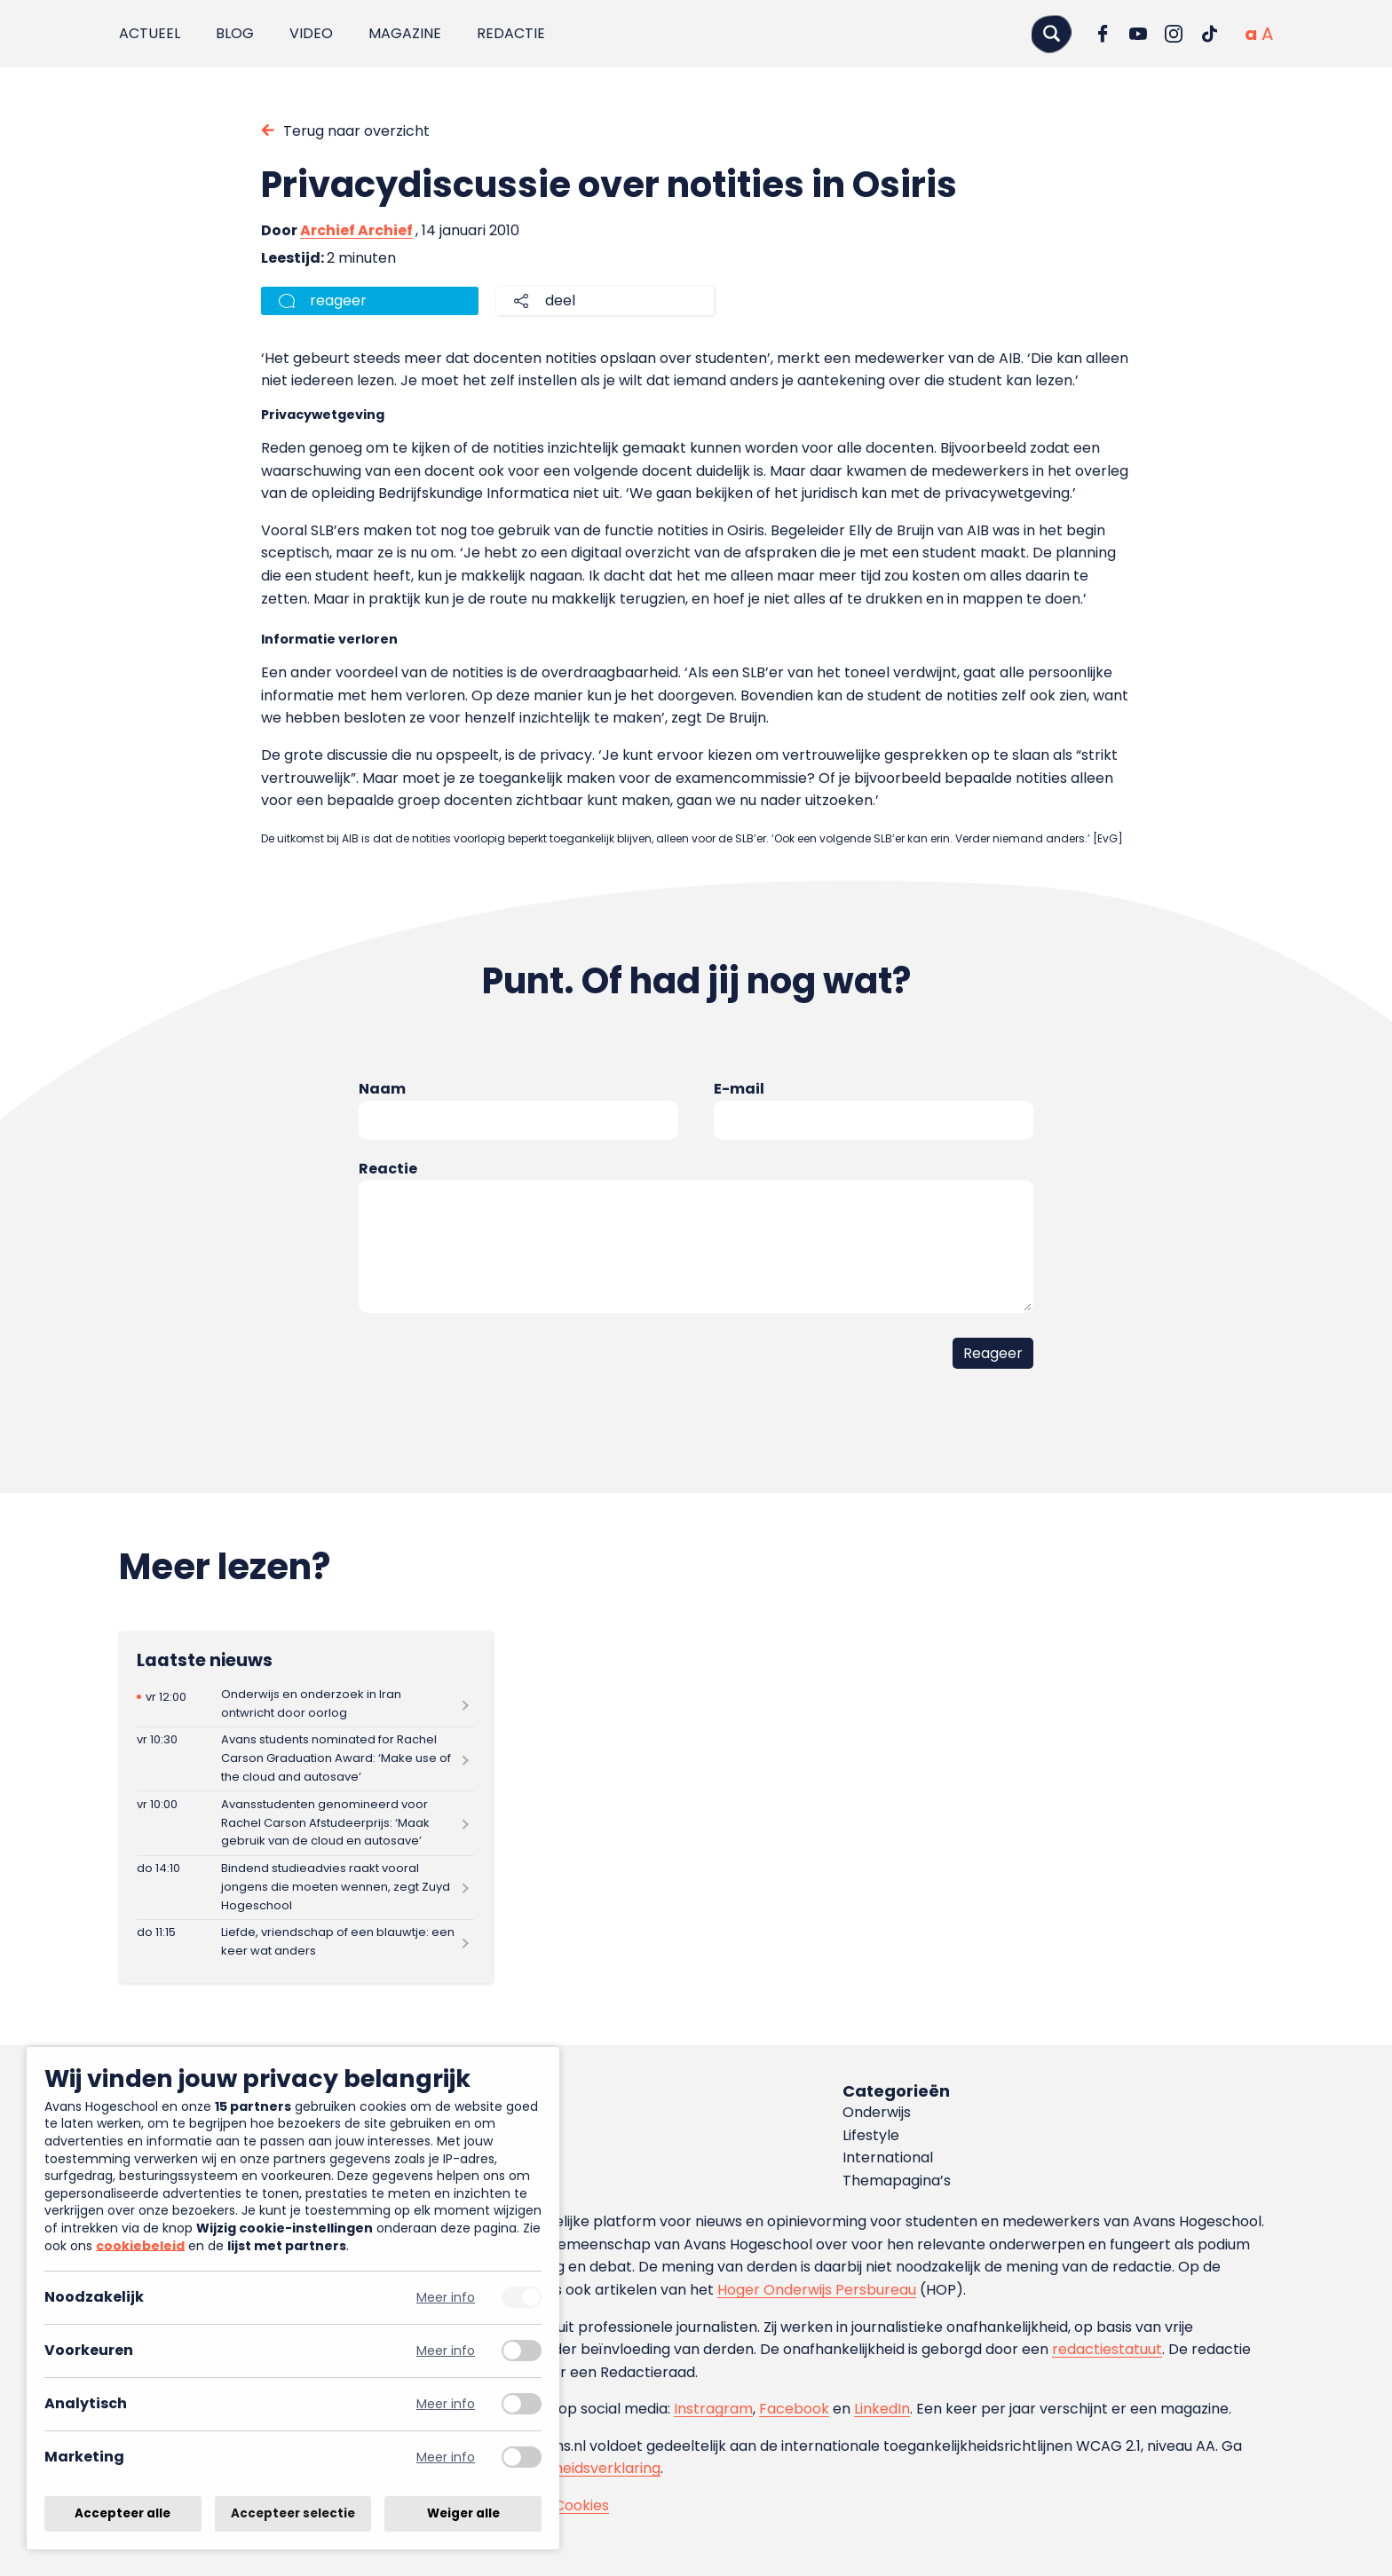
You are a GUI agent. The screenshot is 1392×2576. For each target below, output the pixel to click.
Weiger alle (463, 2513)
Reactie (388, 1168)
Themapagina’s (896, 2180)
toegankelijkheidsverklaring (565, 2468)
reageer (338, 300)
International (887, 2157)
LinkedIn (882, 2408)
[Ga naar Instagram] (1173, 33)
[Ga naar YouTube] (1138, 33)
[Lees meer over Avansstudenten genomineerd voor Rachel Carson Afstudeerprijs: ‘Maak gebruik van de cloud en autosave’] (305, 1822)
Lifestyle (870, 2135)
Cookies (581, 2505)
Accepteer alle (122, 2513)
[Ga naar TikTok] (1209, 33)
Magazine (404, 33)
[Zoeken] (1051, 33)
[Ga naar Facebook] (1102, 33)
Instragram (713, 2408)
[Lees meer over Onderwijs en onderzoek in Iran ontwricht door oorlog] (305, 1704)
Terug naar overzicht (356, 131)
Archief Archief (356, 230)
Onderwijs (876, 2112)
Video (311, 33)
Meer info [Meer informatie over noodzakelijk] (445, 2297)
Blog (235, 33)
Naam (382, 1089)
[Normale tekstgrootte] (1251, 33)
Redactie (511, 33)
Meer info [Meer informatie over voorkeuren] (445, 2351)
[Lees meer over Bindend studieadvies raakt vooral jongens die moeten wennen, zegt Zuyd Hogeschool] (305, 1887)
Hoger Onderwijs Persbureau (816, 2290)
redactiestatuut (1107, 2349)
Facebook (794, 2408)
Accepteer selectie (293, 2513)
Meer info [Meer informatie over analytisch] (445, 2404)
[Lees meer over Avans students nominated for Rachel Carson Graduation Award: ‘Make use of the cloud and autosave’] (305, 1758)
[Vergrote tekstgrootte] (1267, 33)
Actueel (149, 33)
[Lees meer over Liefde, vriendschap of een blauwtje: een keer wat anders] (305, 1942)
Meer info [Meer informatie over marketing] (445, 2457)
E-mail (739, 1089)
